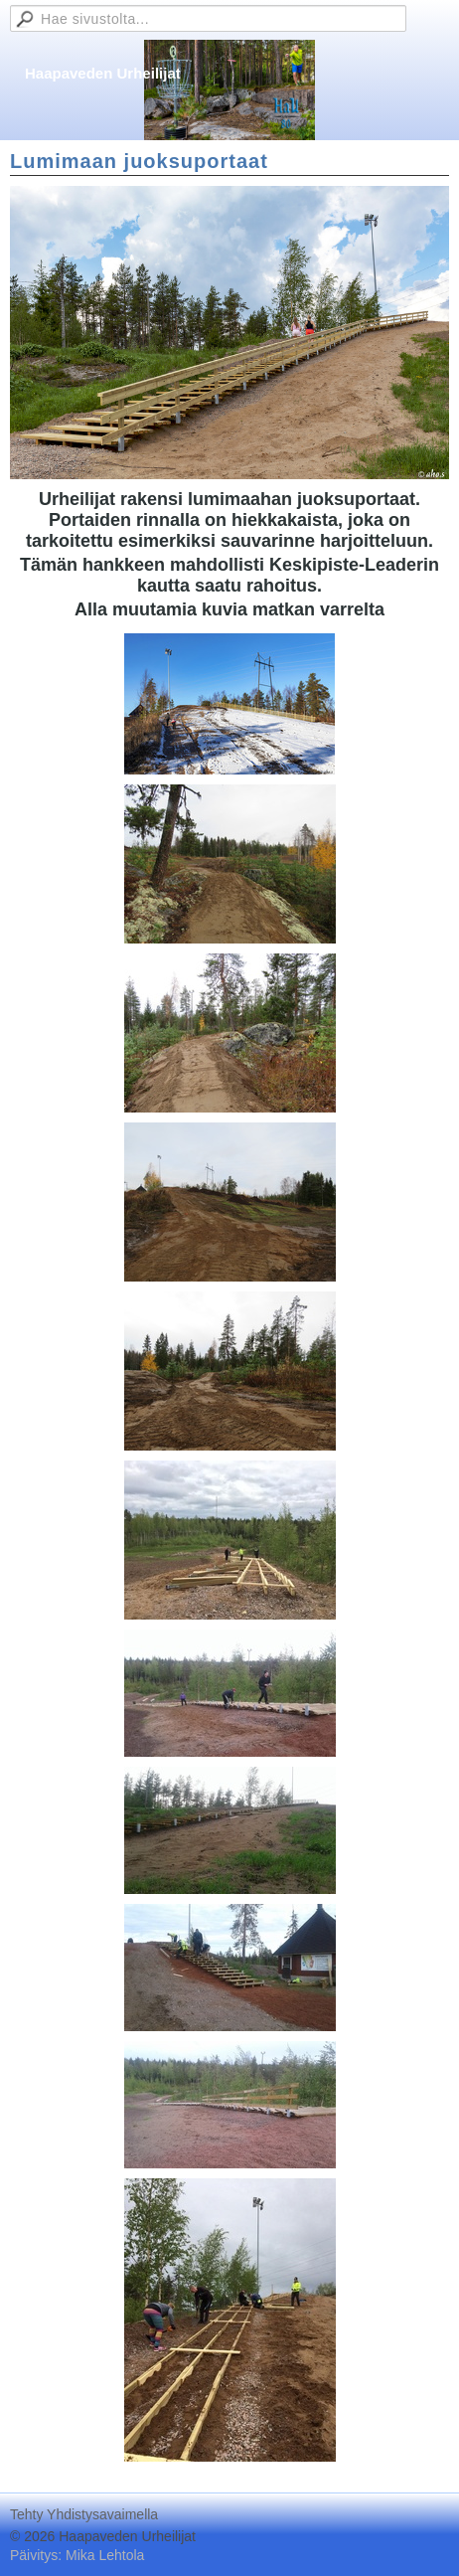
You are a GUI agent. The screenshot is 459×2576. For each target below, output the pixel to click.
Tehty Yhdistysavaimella (84, 2514)
